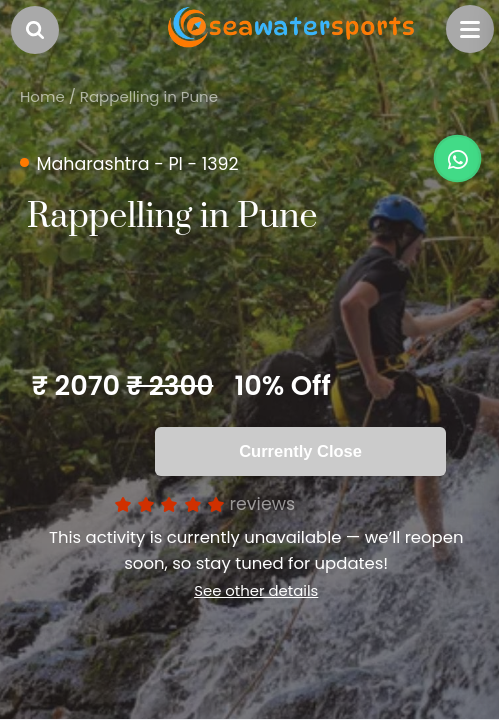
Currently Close (300, 451)
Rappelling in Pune (149, 96)
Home (42, 96)
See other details (242, 583)
